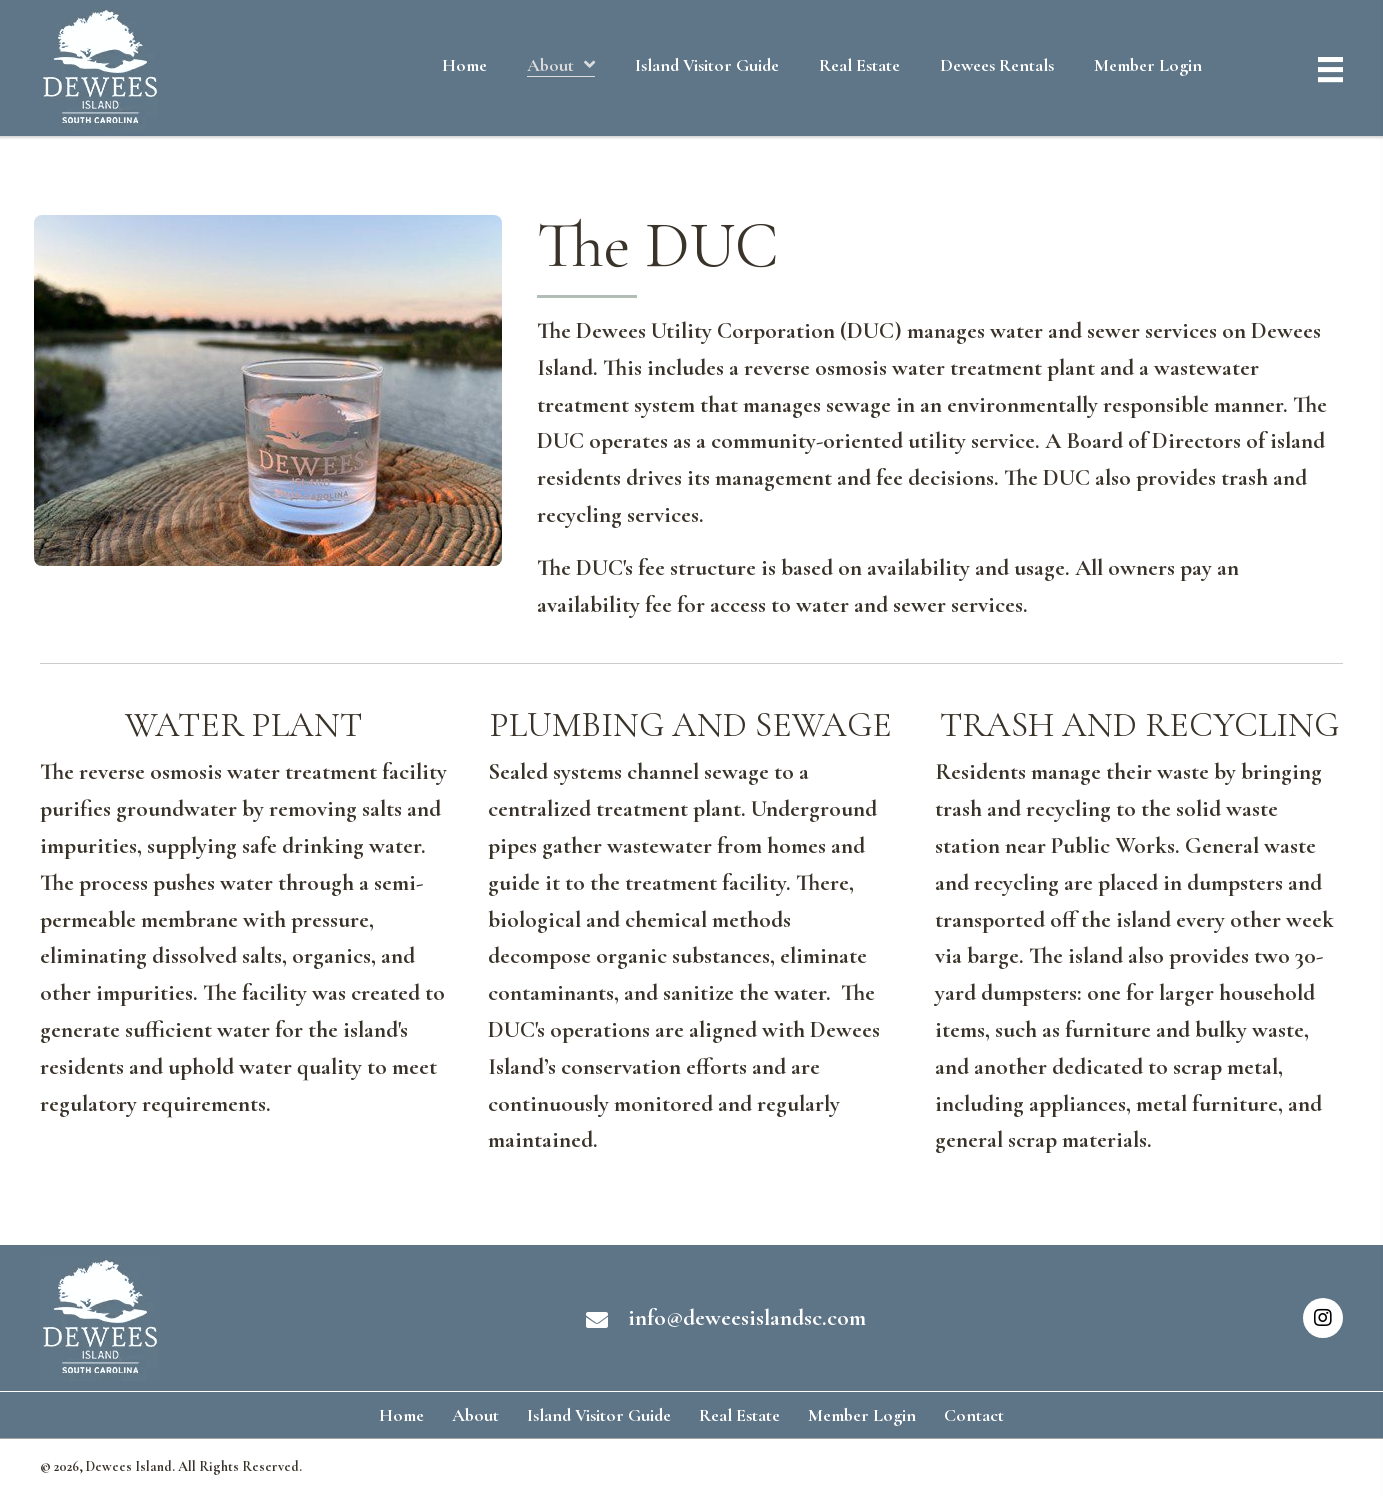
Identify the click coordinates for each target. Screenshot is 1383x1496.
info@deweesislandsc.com (747, 1318)
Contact (974, 1415)
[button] (1323, 1318)
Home (401, 1415)
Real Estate (739, 1415)
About (475, 1415)
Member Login (862, 1415)
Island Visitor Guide (599, 1415)
